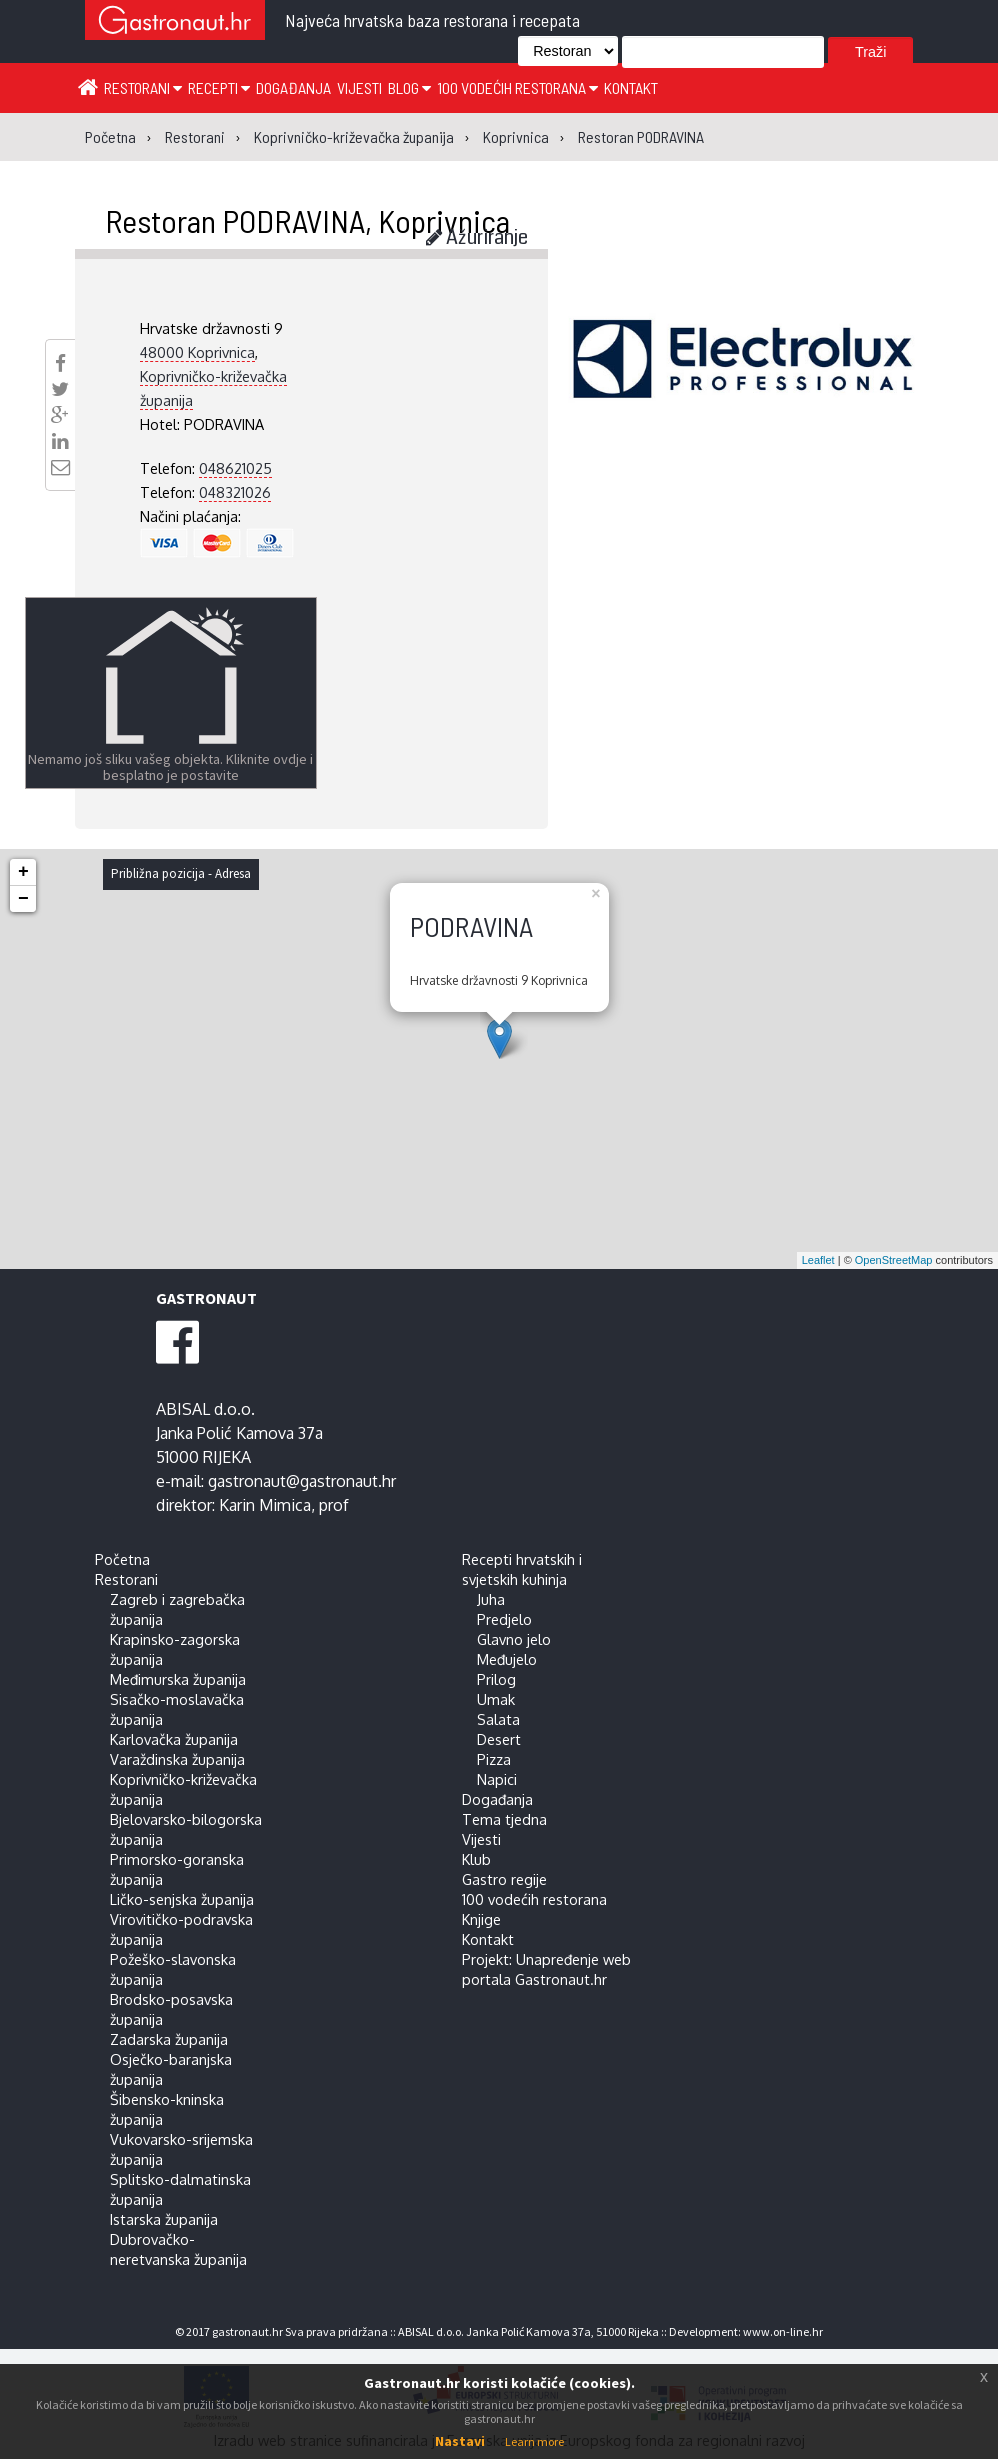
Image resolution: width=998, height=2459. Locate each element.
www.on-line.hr (783, 2331)
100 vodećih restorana (517, 87)
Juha (491, 1599)
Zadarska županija (169, 2039)
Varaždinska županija (177, 1759)
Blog (409, 87)
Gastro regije (504, 1879)
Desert (499, 1739)
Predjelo (504, 1619)
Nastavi (460, 2441)
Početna (122, 1559)
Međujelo (507, 1659)
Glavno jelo (514, 1639)
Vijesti (359, 87)
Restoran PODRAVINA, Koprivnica (307, 220)
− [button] (23, 899)
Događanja (293, 87)
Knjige (481, 1919)
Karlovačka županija (174, 1739)
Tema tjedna (504, 1819)
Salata (498, 1719)
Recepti (219, 87)
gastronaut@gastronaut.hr (302, 1481)
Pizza (494, 1759)
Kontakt (631, 87)
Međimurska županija (178, 1679)
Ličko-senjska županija (182, 1899)
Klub (476, 1859)
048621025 (235, 468)
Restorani (143, 87)
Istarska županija (164, 2219)
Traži (870, 52)
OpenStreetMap (894, 1260)
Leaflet (818, 1260)
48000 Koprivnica (197, 352)
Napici (497, 1779)
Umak (496, 1699)
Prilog (496, 1679)
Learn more (534, 2441)
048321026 (235, 492)
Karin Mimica (265, 1505)
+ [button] (23, 872)
